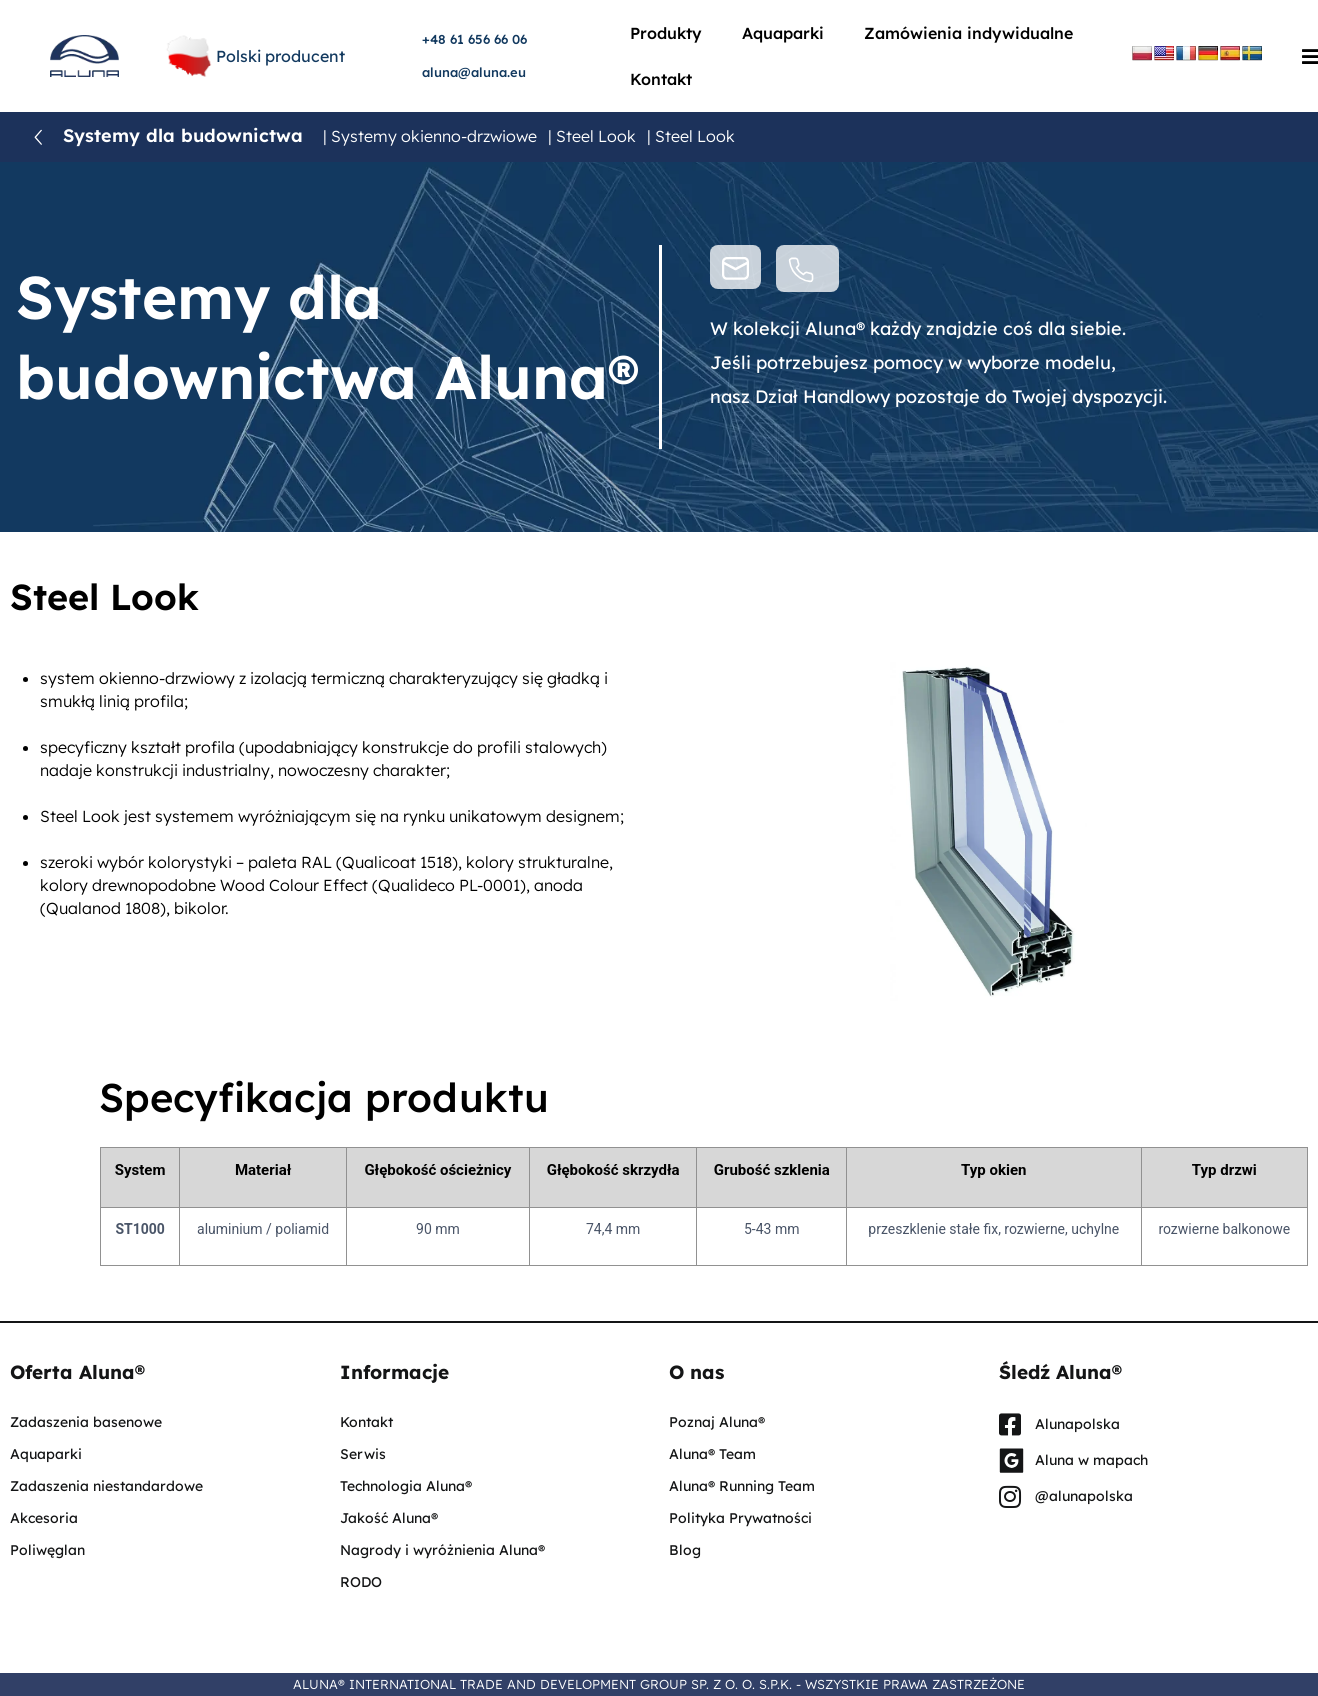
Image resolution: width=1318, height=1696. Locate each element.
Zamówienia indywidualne (968, 33)
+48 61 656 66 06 (474, 39)
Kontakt (661, 79)
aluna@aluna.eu (474, 72)
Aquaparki (783, 33)
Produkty (666, 33)
